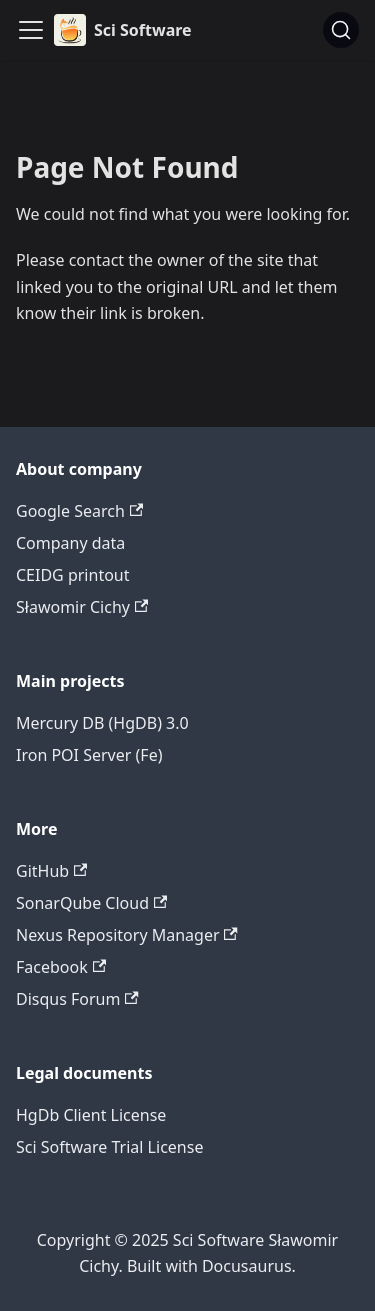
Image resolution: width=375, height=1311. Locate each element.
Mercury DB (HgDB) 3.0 (102, 723)
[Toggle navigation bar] (31, 30)
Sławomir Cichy (82, 607)
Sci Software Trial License (109, 1147)
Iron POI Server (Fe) (89, 755)
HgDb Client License (91, 1115)
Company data (70, 543)
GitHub (51, 871)
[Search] (341, 30)
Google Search (79, 511)
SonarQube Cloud (91, 903)
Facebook (61, 967)
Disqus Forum (77, 999)
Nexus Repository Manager (127, 935)
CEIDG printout (73, 575)
